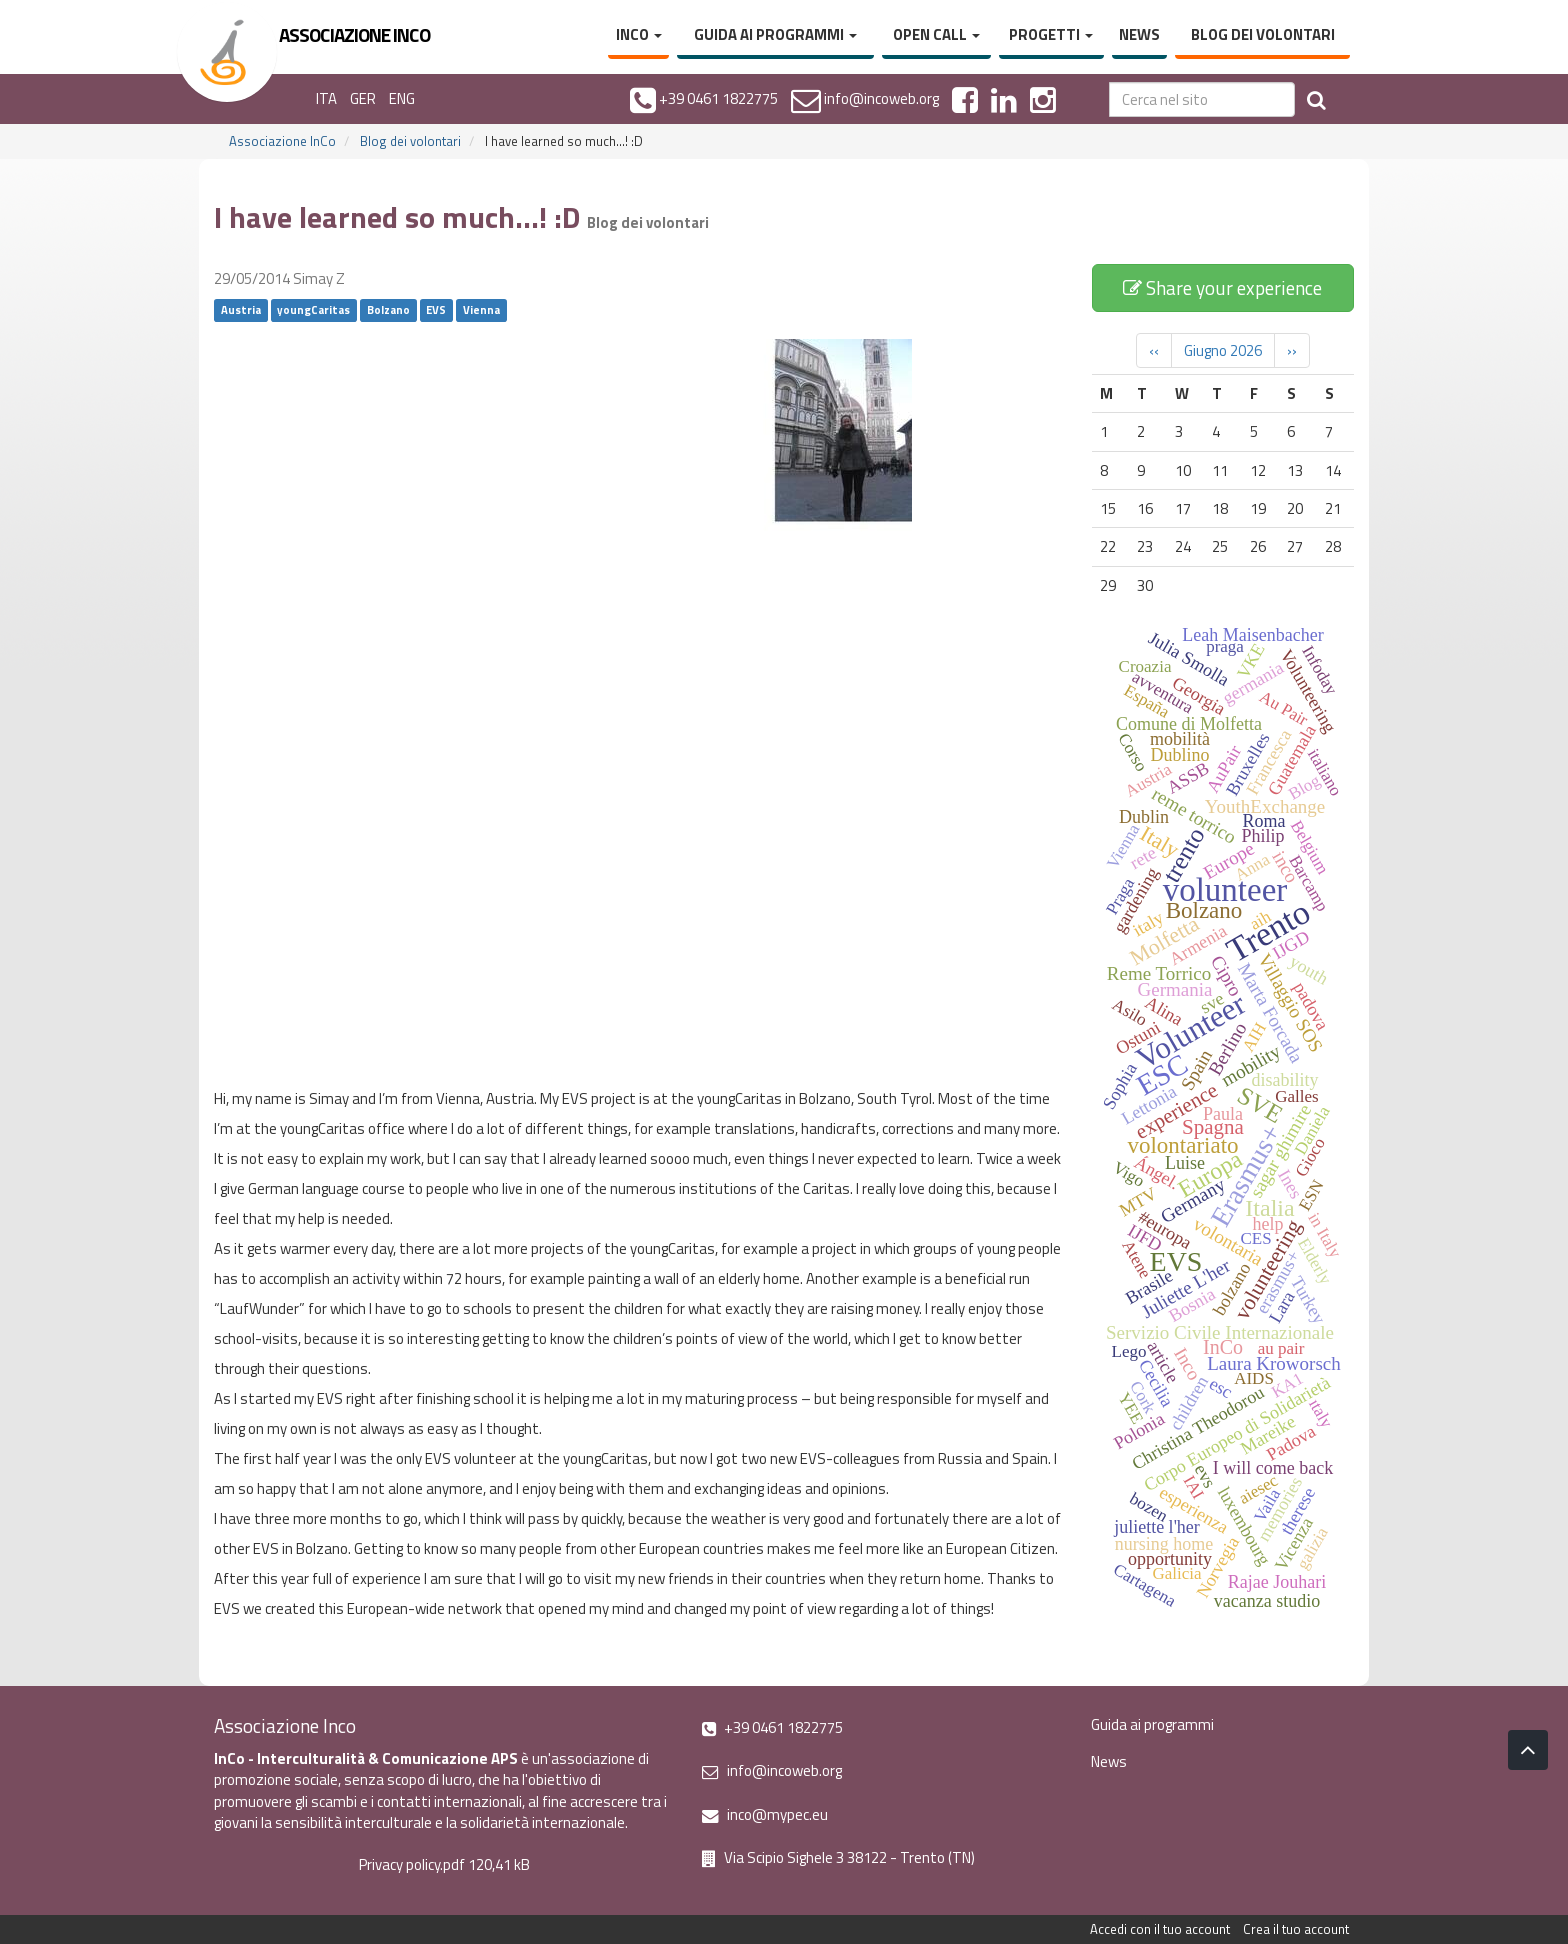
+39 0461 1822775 (772, 1727)
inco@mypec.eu (765, 1814)
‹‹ (1154, 350)
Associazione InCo (282, 141)
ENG (402, 98)
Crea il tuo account (1296, 1929)
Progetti (1051, 34)
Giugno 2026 (1223, 350)
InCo (639, 34)
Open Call (936, 34)
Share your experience (1222, 287)
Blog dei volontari (1263, 34)
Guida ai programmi (775, 34)
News (1139, 34)
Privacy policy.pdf (412, 1864)
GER (363, 98)
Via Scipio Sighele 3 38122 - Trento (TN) (838, 1857)
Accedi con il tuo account (1160, 1929)
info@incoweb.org (772, 1770)
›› (1292, 350)
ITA (326, 98)
